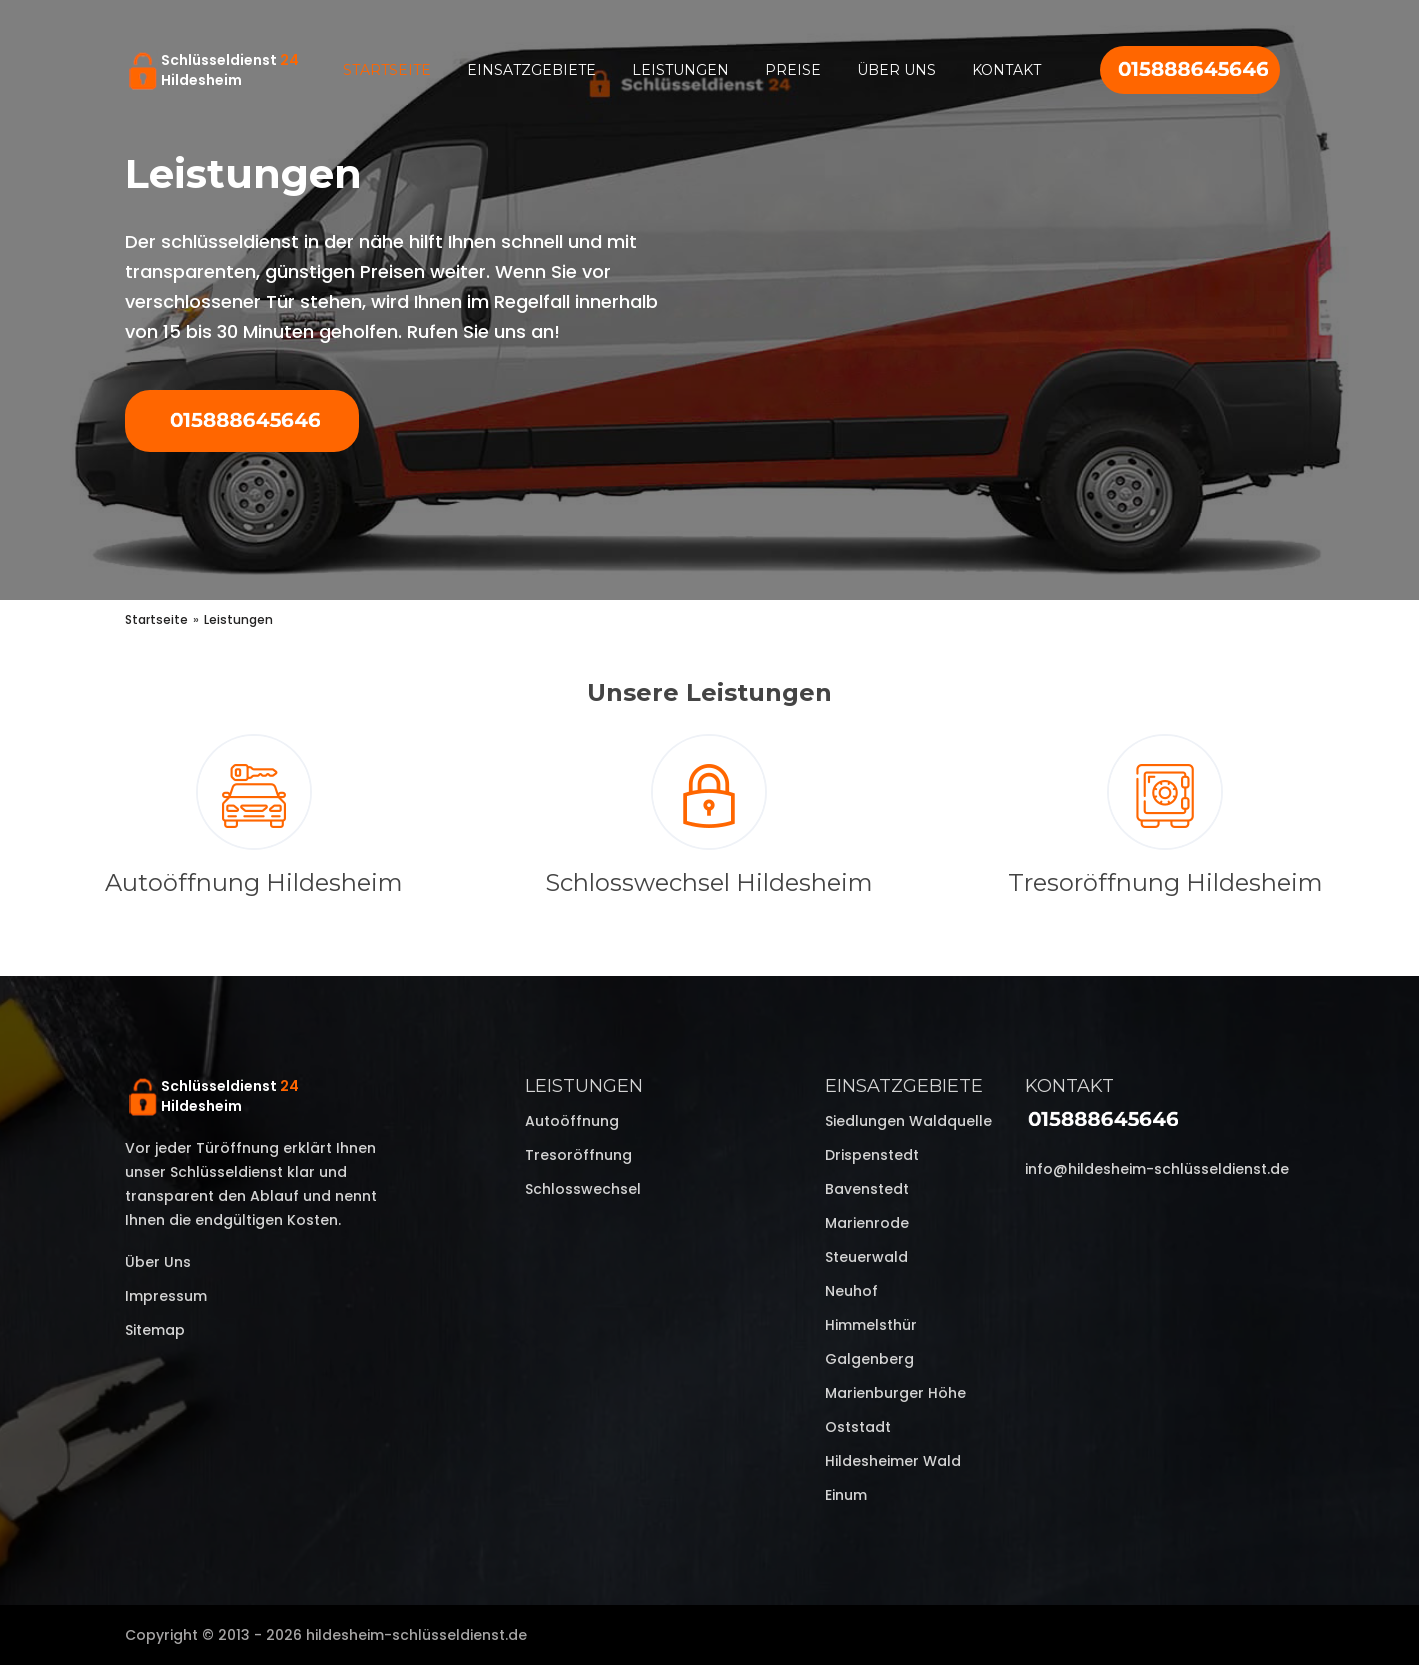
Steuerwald (866, 1257)
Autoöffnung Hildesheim (254, 882)
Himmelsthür (871, 1325)
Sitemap (155, 1330)
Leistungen (680, 70)
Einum (846, 1495)
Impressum (166, 1296)
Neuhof (851, 1291)
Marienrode (867, 1223)
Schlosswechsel (583, 1189)
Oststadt (858, 1427)
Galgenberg (869, 1359)
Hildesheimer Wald (893, 1461)
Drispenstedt (872, 1155)
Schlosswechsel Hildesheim (709, 882)
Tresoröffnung (578, 1155)
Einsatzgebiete (531, 70)
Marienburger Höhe (895, 1393)
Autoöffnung (572, 1121)
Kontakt (1006, 70)
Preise (793, 70)
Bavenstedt (867, 1189)
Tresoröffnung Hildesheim (1165, 882)
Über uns (896, 70)
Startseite (387, 70)
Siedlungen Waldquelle (908, 1121)
